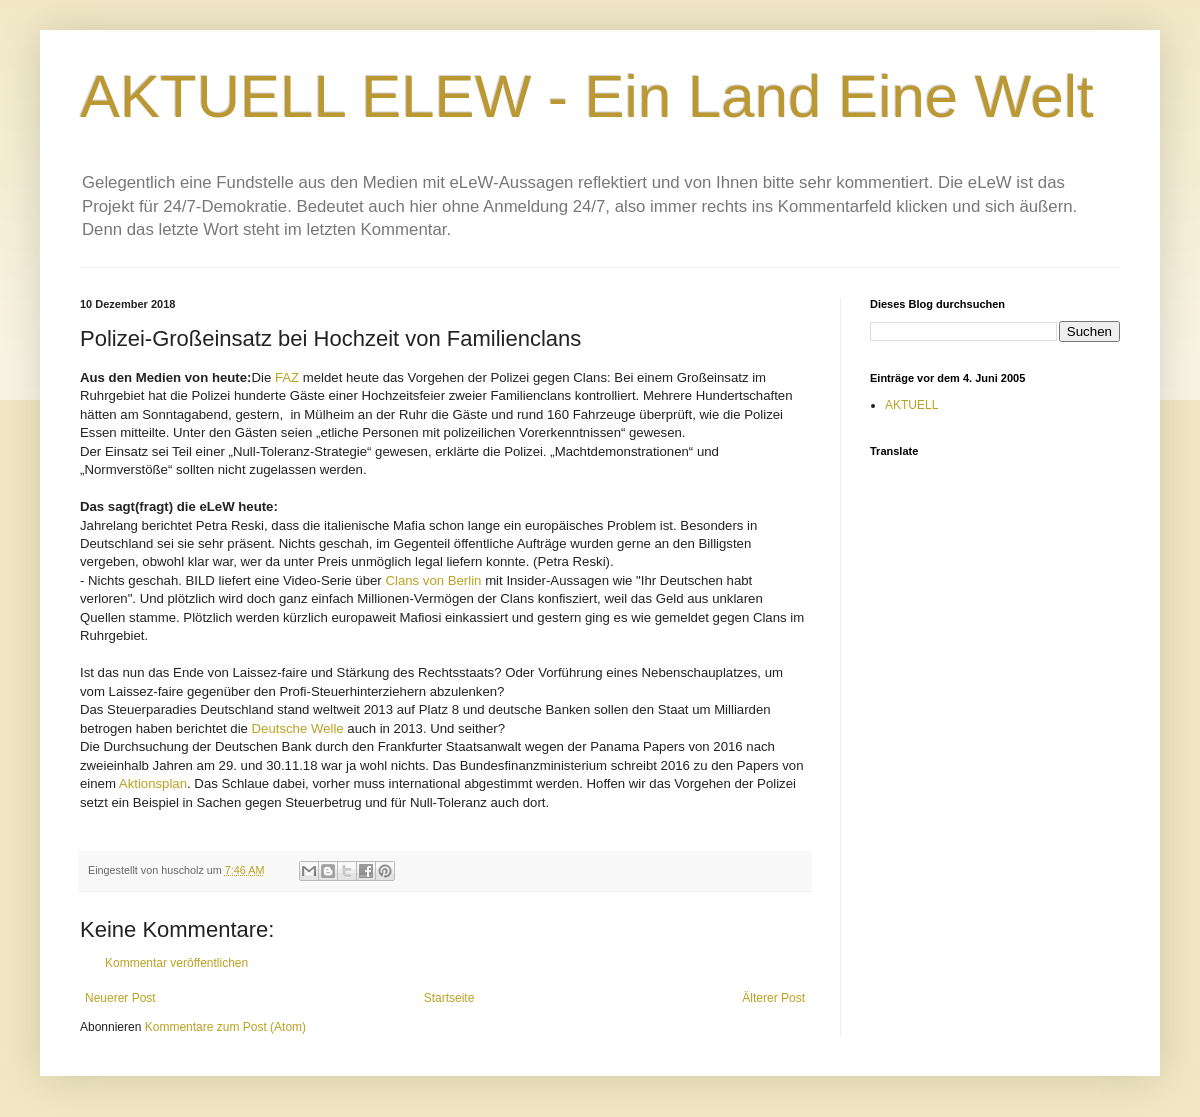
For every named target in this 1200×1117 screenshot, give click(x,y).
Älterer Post (773, 998)
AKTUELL (911, 405)
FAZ (289, 377)
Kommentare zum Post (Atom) (225, 1027)
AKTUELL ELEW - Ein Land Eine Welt (587, 96)
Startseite (449, 998)
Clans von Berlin (433, 580)
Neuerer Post (120, 998)
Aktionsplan (153, 783)
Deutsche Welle (298, 728)
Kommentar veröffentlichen (176, 963)
